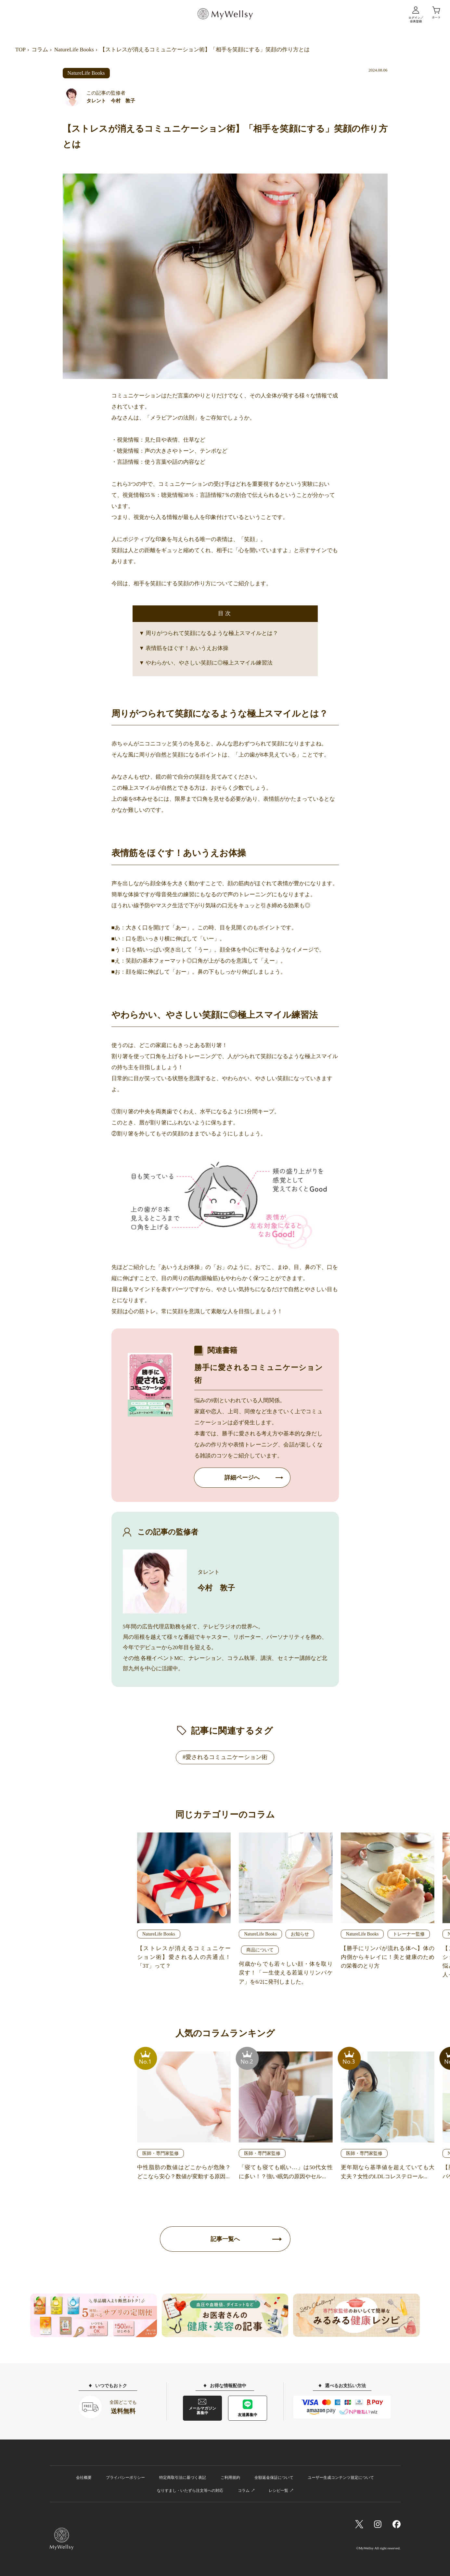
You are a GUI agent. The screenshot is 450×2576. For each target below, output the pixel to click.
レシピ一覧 (278, 2490)
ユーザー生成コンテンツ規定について (341, 2477)
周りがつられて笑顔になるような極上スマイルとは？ (212, 633)
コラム (40, 49)
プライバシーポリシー (125, 2477)
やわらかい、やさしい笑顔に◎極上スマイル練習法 (209, 663)
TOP (20, 49)
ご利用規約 (230, 2477)
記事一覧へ (225, 2239)
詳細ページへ (242, 1477)
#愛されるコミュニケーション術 (225, 1757)
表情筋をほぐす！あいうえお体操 (187, 648)
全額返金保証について (273, 2477)
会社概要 (84, 2477)
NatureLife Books (74, 49)
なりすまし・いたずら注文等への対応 (190, 2490)
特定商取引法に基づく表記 (182, 2477)
